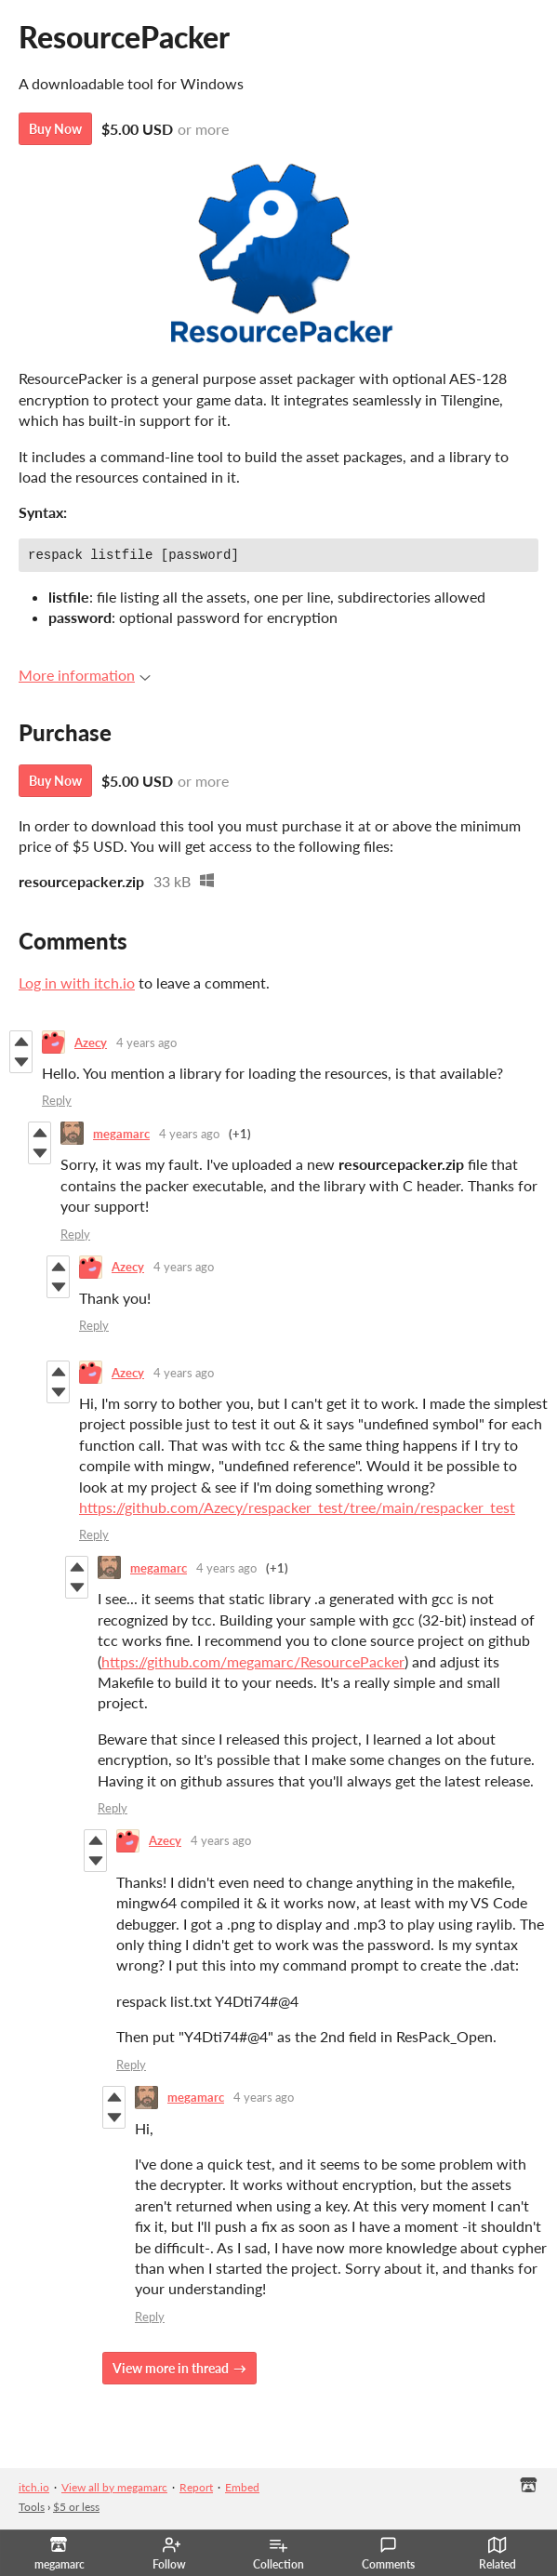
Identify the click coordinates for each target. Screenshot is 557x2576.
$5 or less (76, 2509)
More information (85, 677)
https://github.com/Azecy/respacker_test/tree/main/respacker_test (297, 1510)
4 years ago (146, 1045)
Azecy (90, 1045)
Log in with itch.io (77, 985)
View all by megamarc (114, 2490)
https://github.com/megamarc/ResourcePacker (252, 1664)
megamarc (121, 1136)
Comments (388, 2553)
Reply (57, 1102)
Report (196, 2490)
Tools (32, 2509)
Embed (242, 2490)
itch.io (34, 2490)
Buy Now (55, 129)
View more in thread (171, 2371)
